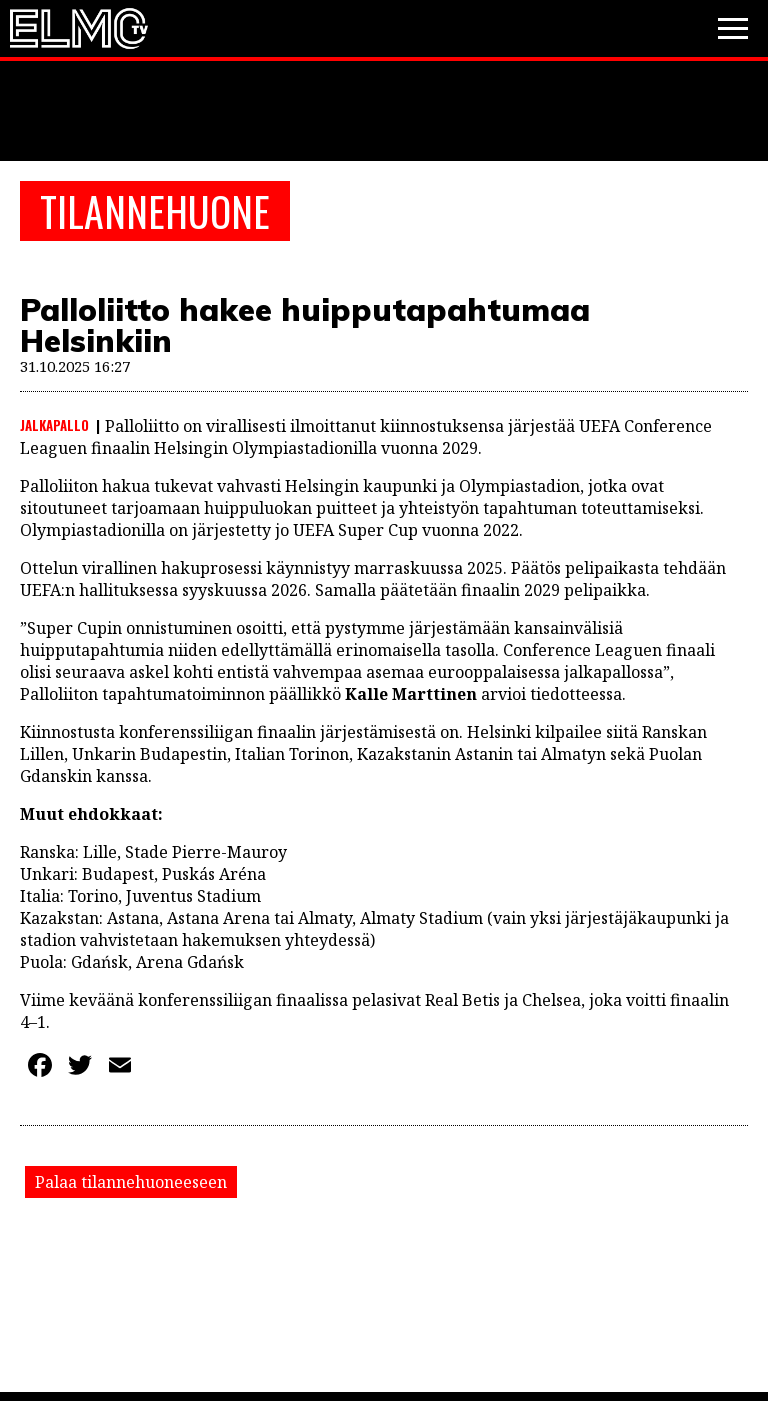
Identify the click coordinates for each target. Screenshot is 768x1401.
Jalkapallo (54, 425)
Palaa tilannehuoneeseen (131, 1182)
